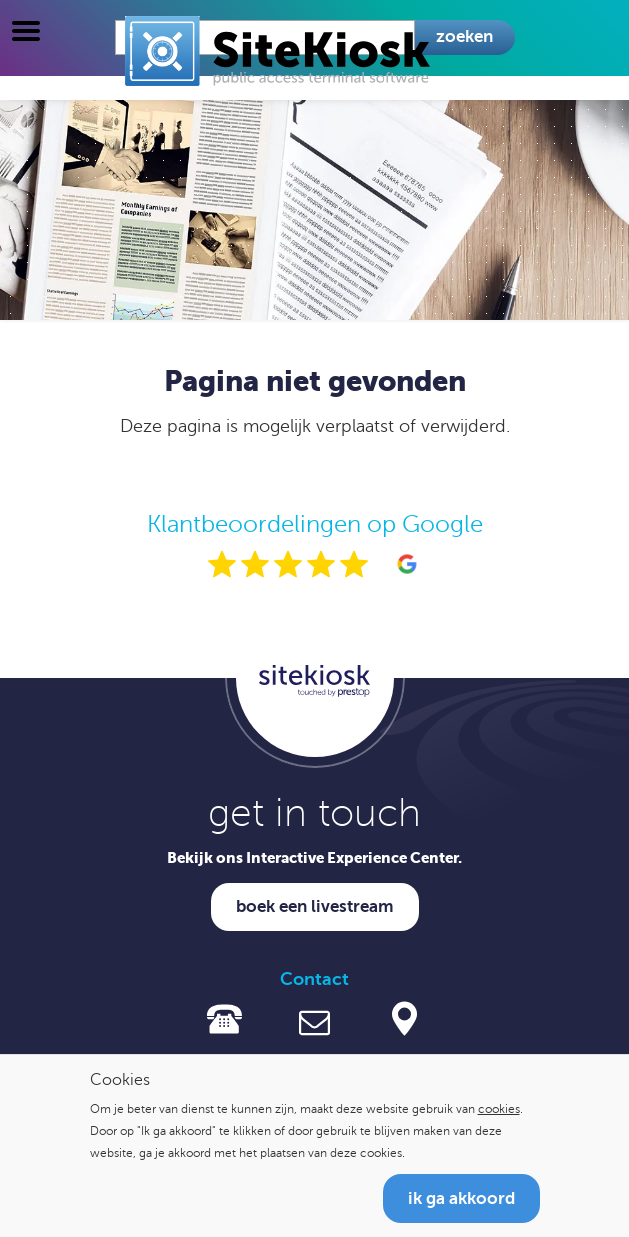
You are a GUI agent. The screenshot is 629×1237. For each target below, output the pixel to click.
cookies (499, 1109)
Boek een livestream (315, 906)
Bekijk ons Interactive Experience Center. (314, 857)
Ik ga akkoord (461, 1198)
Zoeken (464, 36)
